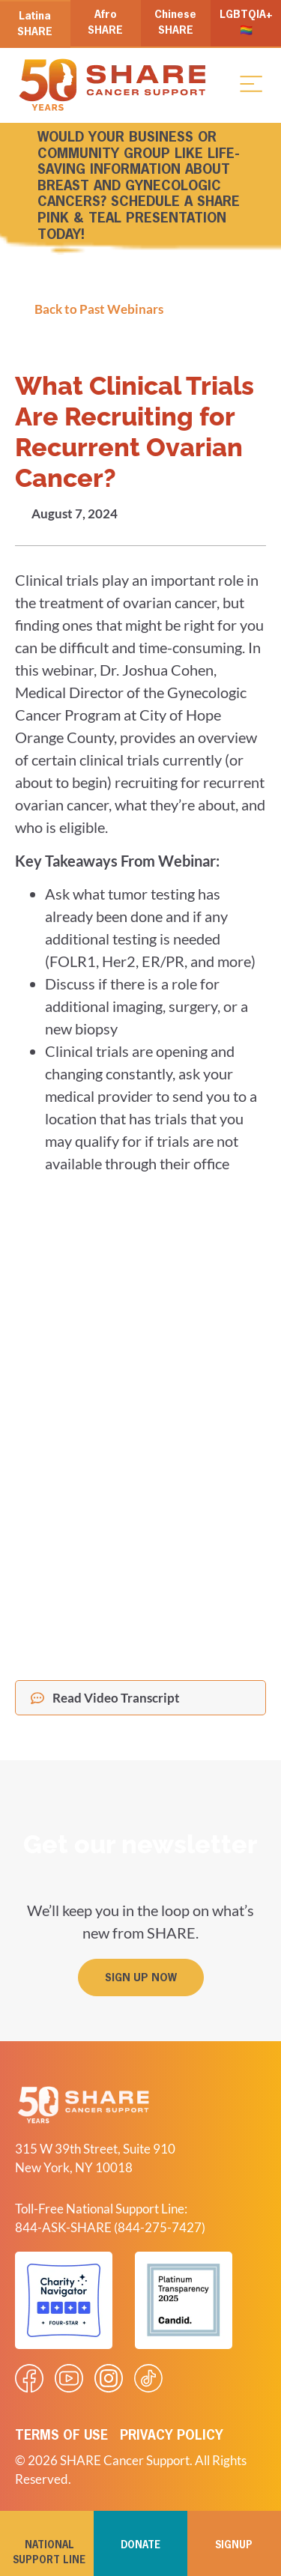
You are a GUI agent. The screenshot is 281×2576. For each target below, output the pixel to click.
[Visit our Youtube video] (69, 2378)
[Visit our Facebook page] (29, 2378)
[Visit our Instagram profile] (108, 2378)
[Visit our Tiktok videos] (148, 2378)
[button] (251, 83)
